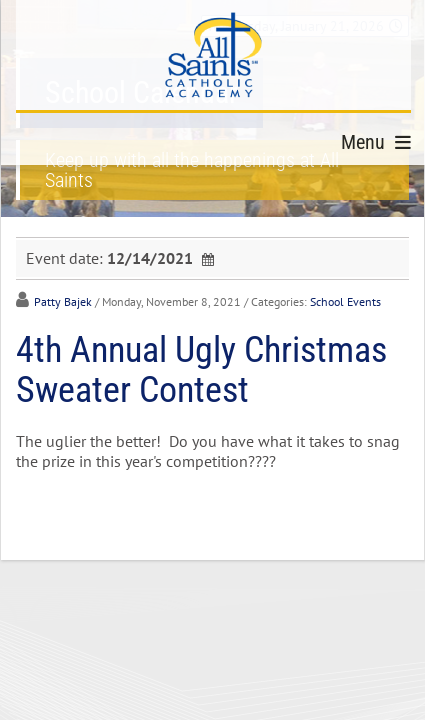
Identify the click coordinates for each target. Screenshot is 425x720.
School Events (345, 301)
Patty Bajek (63, 301)
